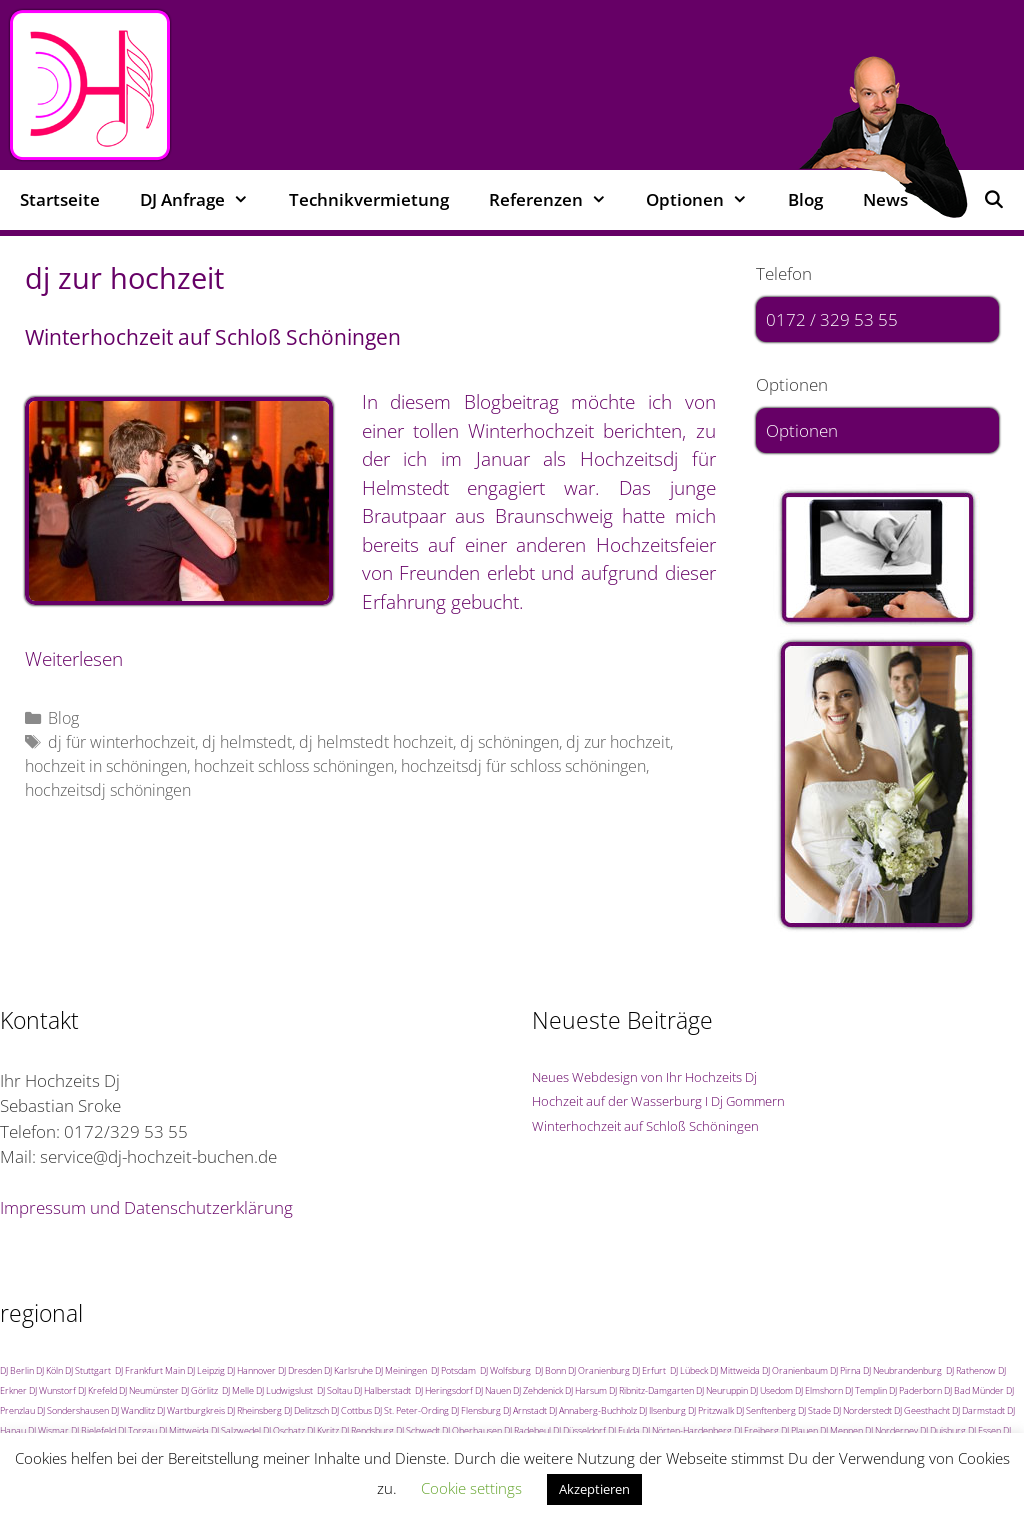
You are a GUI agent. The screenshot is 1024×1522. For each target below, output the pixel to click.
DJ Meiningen (401, 1370)
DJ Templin (866, 1390)
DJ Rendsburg (367, 1430)
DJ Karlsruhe (348, 1370)
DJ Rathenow (971, 1370)
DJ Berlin (17, 1370)
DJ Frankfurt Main (150, 1370)
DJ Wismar (48, 1430)
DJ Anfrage (204, 200)
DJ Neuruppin (722, 1390)
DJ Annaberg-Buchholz (593, 1410)
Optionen (707, 200)
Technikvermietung (369, 199)
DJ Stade (814, 1410)
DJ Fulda (624, 1430)
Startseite (60, 199)
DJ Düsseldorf (579, 1430)
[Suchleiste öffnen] (993, 200)
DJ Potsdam (453, 1370)
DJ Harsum (586, 1390)
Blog (805, 199)
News (885, 199)
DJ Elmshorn (819, 1390)
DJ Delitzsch (306, 1410)
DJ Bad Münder (974, 1390)
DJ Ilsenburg (662, 1410)
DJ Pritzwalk (711, 1410)
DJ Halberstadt (382, 1390)
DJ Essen (984, 1430)
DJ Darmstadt (978, 1410)
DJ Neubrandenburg (902, 1370)
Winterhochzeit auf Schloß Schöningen (213, 337)
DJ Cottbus (351, 1410)
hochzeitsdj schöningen (108, 790)
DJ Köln (49, 1370)
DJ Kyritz (323, 1430)
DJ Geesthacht (922, 1410)
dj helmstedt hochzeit (376, 742)
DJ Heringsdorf (444, 1390)
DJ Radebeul (527, 1430)
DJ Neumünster (149, 1390)
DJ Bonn (550, 1370)
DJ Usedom (771, 1390)
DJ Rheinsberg (254, 1410)
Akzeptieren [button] (594, 1489)
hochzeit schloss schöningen (294, 766)
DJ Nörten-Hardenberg (687, 1430)
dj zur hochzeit (618, 742)
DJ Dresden (300, 1370)
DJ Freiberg (756, 1430)
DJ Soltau (334, 1390)
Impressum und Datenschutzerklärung (146, 1207)
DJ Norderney (891, 1430)
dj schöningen (509, 742)
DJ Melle (238, 1390)
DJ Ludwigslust (284, 1390)
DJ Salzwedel (236, 1430)
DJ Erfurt (649, 1370)
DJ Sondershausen (73, 1410)
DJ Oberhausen (472, 1430)
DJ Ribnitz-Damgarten (651, 1390)
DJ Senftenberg (766, 1410)
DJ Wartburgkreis (191, 1410)
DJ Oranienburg (599, 1370)
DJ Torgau (137, 1430)
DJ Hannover (251, 1370)
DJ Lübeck (689, 1370)
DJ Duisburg (943, 1430)
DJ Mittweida (735, 1370)
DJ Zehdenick (538, 1390)
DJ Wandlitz (133, 1410)
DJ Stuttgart (88, 1370)
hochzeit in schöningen (106, 766)
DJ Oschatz (284, 1430)
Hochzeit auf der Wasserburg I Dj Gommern (658, 1101)
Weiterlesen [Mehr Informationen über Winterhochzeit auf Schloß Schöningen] (74, 659)
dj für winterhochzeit (121, 742)
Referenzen (558, 200)
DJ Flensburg (476, 1410)
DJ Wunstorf (52, 1390)
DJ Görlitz (199, 1390)
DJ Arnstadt (525, 1410)
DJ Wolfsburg (505, 1370)
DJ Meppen (841, 1430)
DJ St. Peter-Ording (411, 1410)
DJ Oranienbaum (795, 1370)
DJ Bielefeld (93, 1430)
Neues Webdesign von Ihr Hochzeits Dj (644, 1077)
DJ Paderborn (915, 1390)
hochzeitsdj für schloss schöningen (523, 766)
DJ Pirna (845, 1370)
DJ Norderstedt (862, 1410)
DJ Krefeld (97, 1390)
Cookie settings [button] (471, 1488)
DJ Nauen (493, 1390)
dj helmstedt (247, 742)
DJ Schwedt (418, 1430)
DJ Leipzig (206, 1370)
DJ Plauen (799, 1430)
